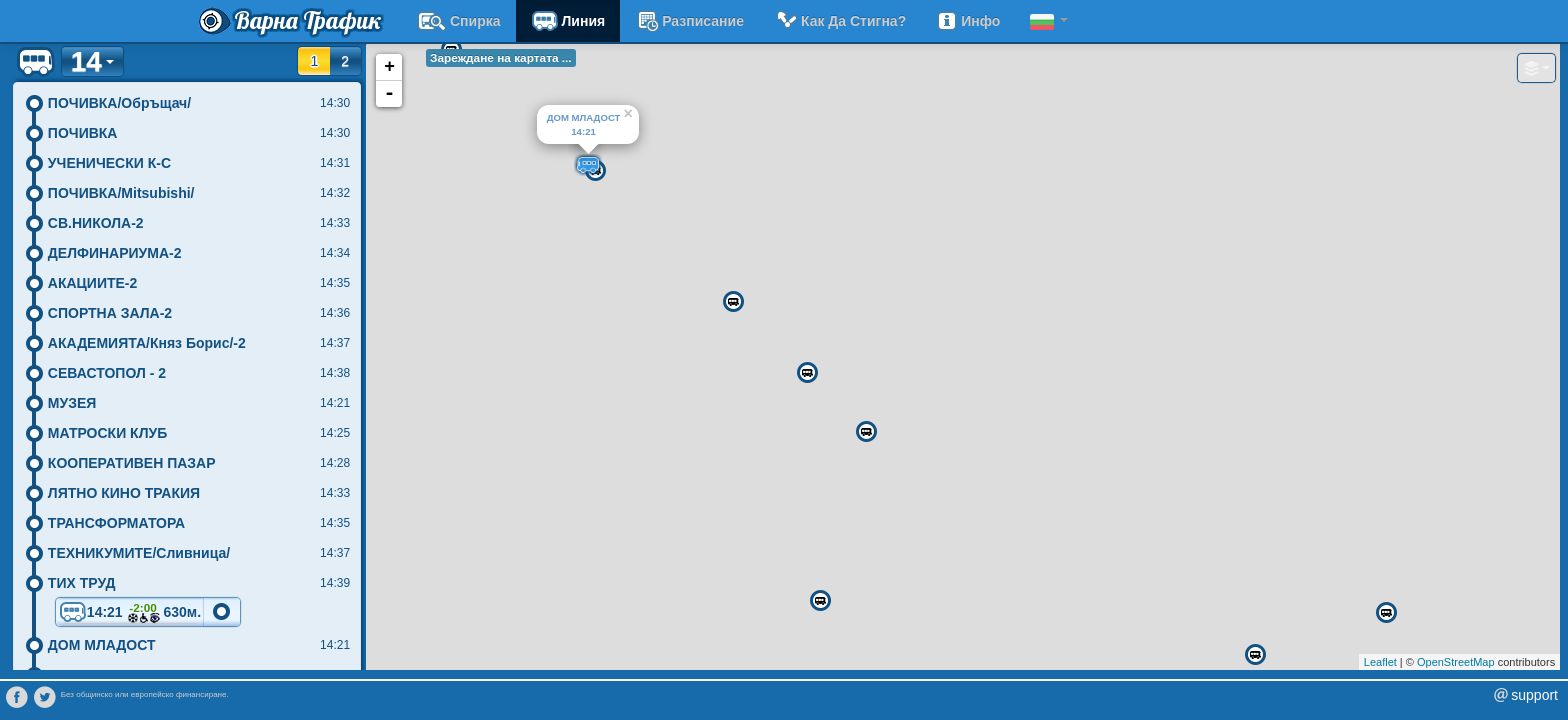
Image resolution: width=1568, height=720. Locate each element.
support (1534, 695)
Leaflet (1380, 662)
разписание (689, 21)
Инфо (968, 21)
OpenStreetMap (1456, 662)
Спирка (459, 21)
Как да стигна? (840, 21)
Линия (568, 21)
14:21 (130, 613)
